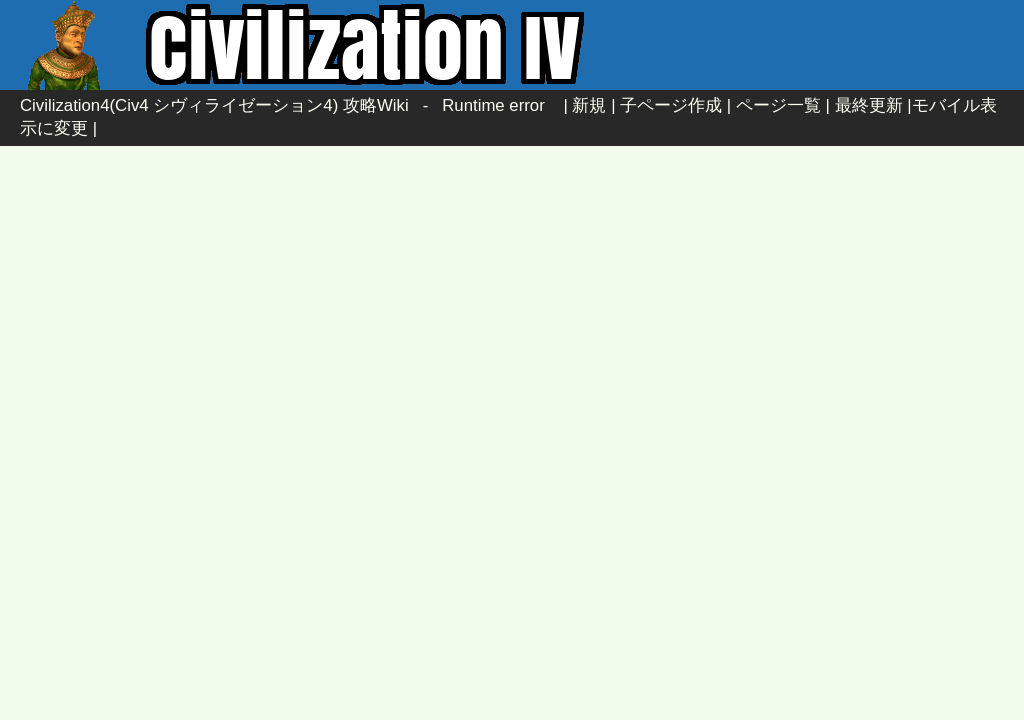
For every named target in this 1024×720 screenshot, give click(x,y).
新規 (589, 105)
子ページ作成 (671, 105)
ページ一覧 (778, 105)
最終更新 (869, 105)
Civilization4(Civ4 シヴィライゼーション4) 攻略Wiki (214, 105)
